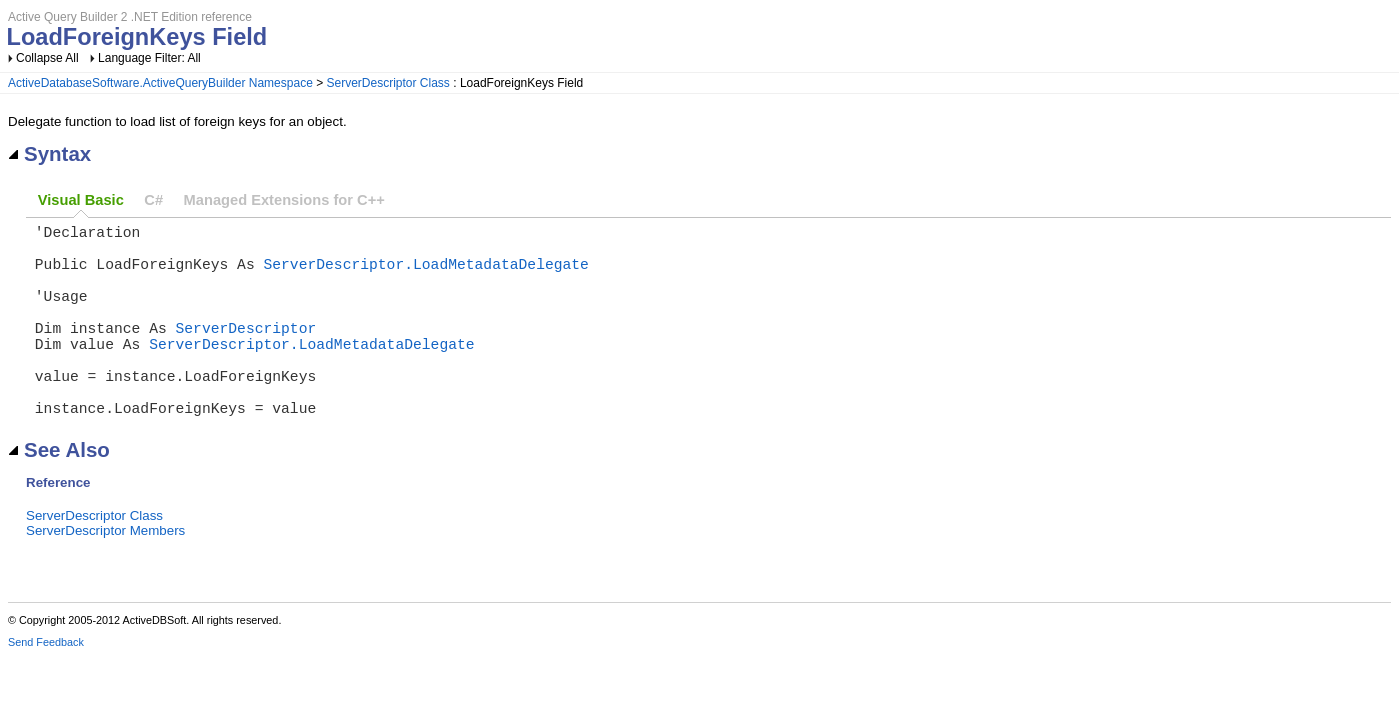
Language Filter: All (149, 58)
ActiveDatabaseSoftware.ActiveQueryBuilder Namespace (160, 83)
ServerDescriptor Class (388, 83)
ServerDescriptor (246, 351)
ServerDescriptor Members (105, 574)
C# (153, 200)
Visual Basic (81, 200)
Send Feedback (46, 686)
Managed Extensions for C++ (284, 200)
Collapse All (47, 58)
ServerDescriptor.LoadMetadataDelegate (425, 275)
